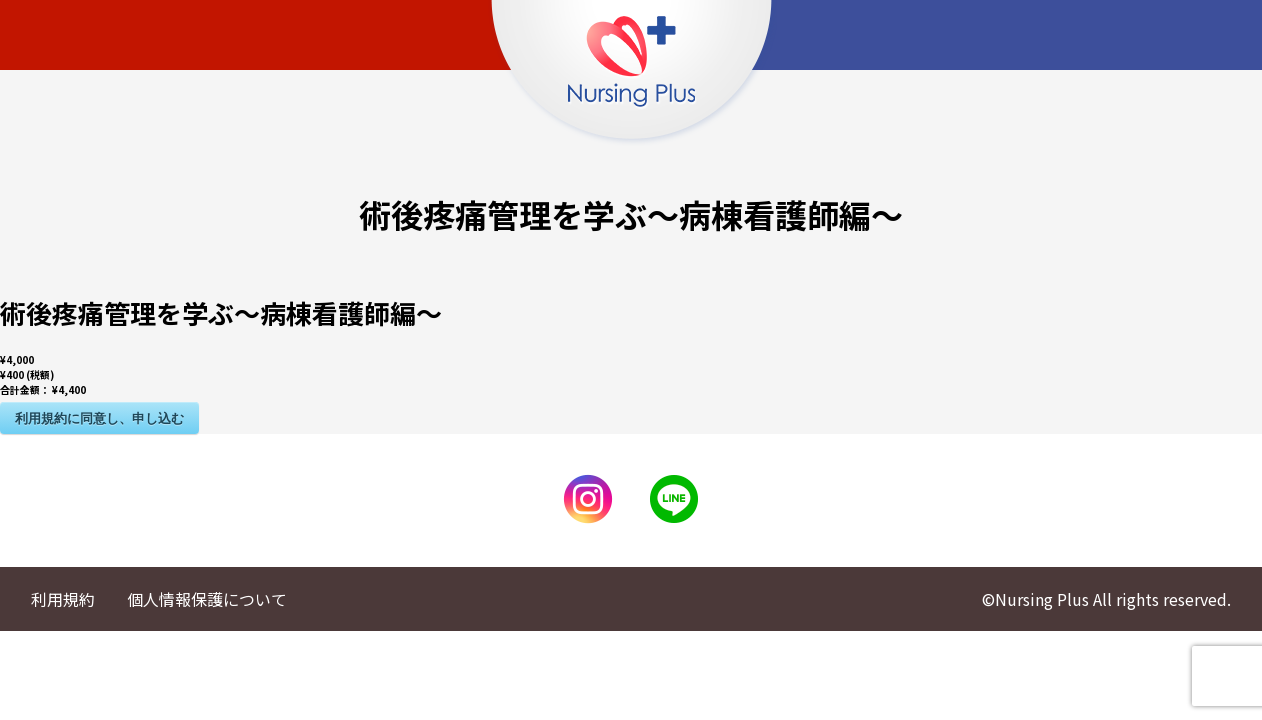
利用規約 (63, 599)
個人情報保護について (207, 599)
